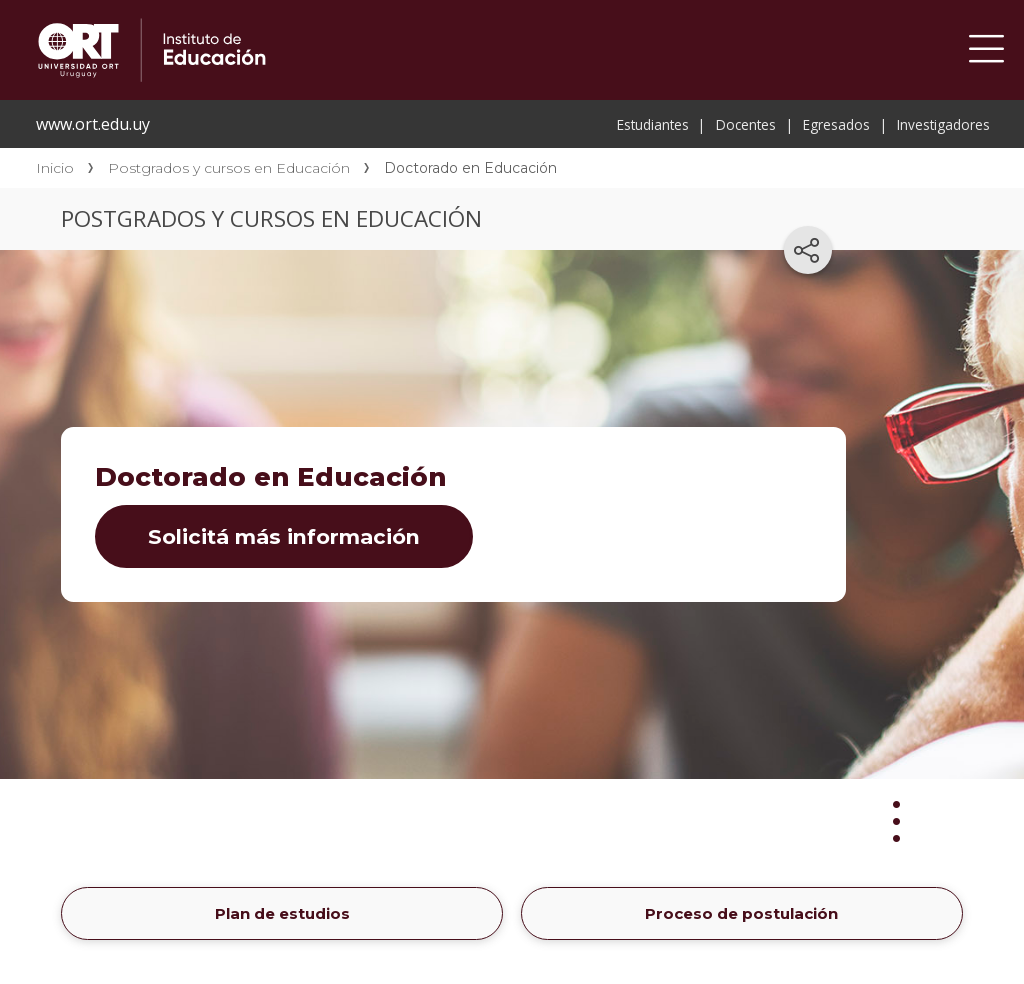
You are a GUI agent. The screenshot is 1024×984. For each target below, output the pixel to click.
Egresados (836, 124)
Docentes (746, 124)
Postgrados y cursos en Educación (229, 168)
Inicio (55, 168)
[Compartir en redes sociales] (808, 250)
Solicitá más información (284, 536)
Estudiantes (653, 124)
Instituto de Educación (332, 50)
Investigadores (943, 124)
